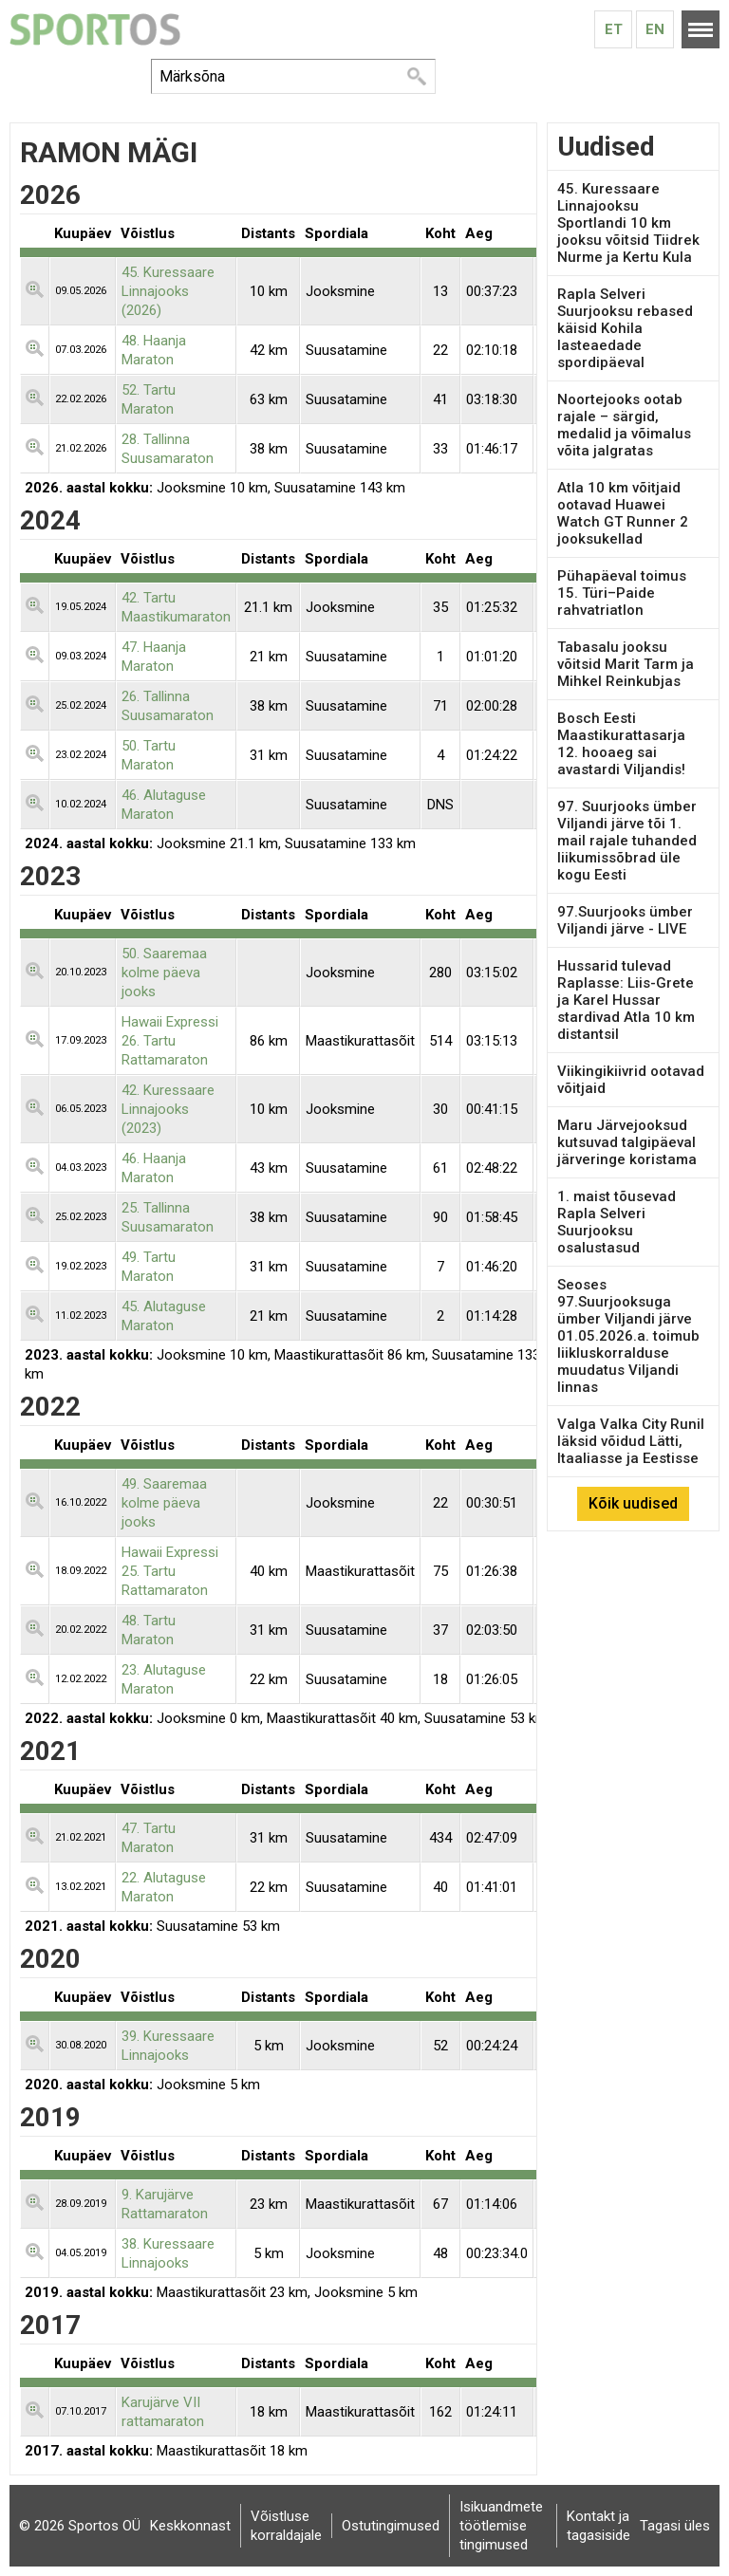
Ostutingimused (390, 2525)
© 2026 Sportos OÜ (79, 2525)
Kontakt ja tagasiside (598, 2526)
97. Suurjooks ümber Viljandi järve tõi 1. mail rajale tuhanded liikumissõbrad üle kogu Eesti (627, 840)
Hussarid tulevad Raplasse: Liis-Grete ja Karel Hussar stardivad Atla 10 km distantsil (626, 1000)
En (654, 29)
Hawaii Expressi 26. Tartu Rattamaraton (170, 1040)
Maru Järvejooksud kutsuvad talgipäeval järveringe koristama (627, 1142)
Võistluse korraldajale (286, 2526)
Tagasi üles (675, 2525)
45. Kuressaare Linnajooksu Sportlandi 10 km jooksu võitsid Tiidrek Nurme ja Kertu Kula (628, 223)
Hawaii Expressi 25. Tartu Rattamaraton (170, 1571)
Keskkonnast (190, 2525)
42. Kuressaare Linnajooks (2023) (168, 1109)
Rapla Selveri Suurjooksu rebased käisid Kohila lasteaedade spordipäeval (625, 328)
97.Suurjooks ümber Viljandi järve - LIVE (625, 920)
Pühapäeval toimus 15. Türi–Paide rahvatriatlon (621, 593)
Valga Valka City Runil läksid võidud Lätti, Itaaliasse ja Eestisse (630, 1441)
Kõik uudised (633, 1503)
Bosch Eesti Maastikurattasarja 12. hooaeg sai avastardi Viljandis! (621, 744)
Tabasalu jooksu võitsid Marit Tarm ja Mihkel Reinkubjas (625, 664)
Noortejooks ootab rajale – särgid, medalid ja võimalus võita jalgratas (624, 425)
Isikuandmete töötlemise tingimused (501, 2525)
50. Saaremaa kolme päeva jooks (164, 972)
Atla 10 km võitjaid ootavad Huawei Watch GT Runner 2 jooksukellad (622, 513)
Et (614, 29)
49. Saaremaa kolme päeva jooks (164, 1502)
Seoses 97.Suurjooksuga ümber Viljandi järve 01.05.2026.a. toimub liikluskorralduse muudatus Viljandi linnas (628, 1336)
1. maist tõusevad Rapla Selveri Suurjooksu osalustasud (616, 1222)
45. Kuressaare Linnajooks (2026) (168, 291)
